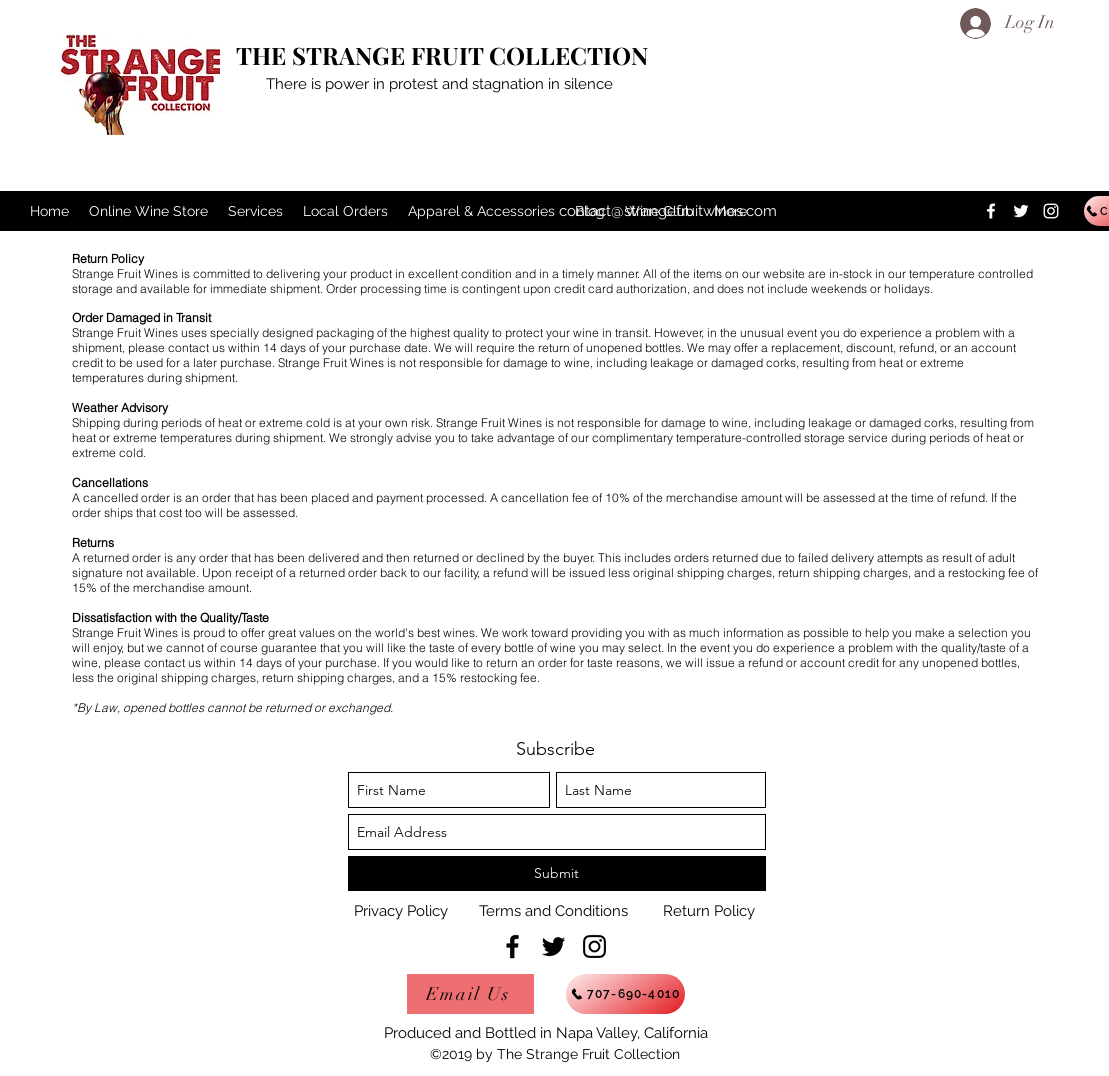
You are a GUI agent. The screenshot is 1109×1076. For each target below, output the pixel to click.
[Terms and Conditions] (554, 911)
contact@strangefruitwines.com (668, 211)
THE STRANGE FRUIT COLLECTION (442, 55)
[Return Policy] (709, 911)
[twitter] (1021, 211)
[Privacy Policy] (401, 911)
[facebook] (991, 211)
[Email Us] (470, 994)
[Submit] (557, 873)
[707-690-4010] (625, 994)
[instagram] (1051, 211)
